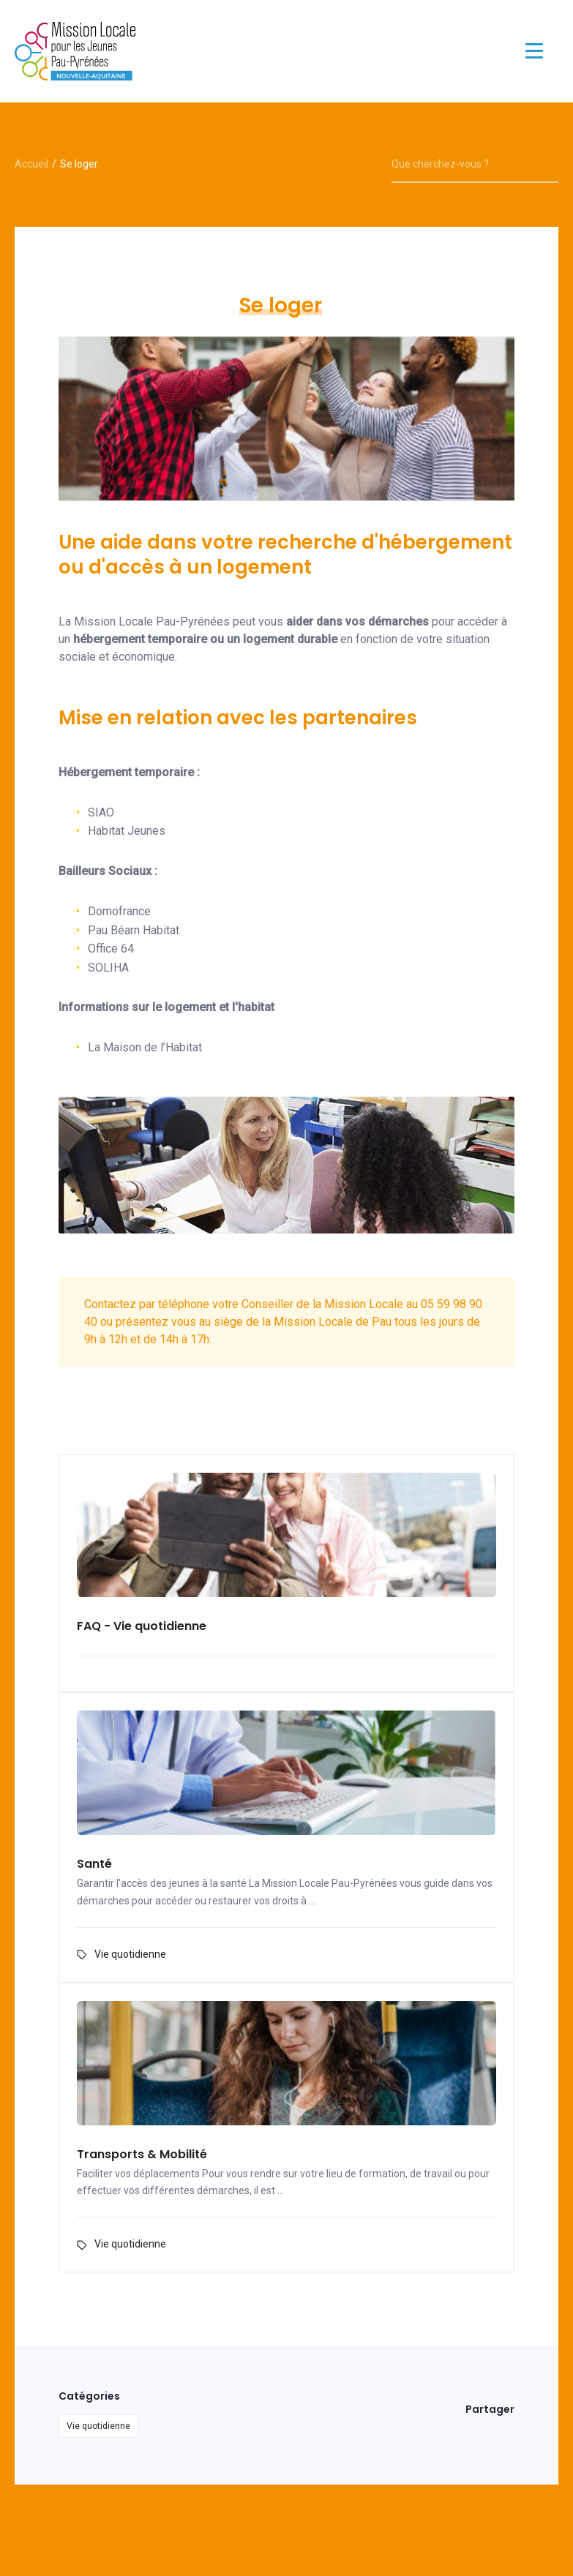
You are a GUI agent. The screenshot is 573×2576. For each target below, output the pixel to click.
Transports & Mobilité (142, 2155)
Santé (94, 1864)
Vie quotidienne (130, 1954)
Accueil (31, 164)
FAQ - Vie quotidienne (141, 1626)
